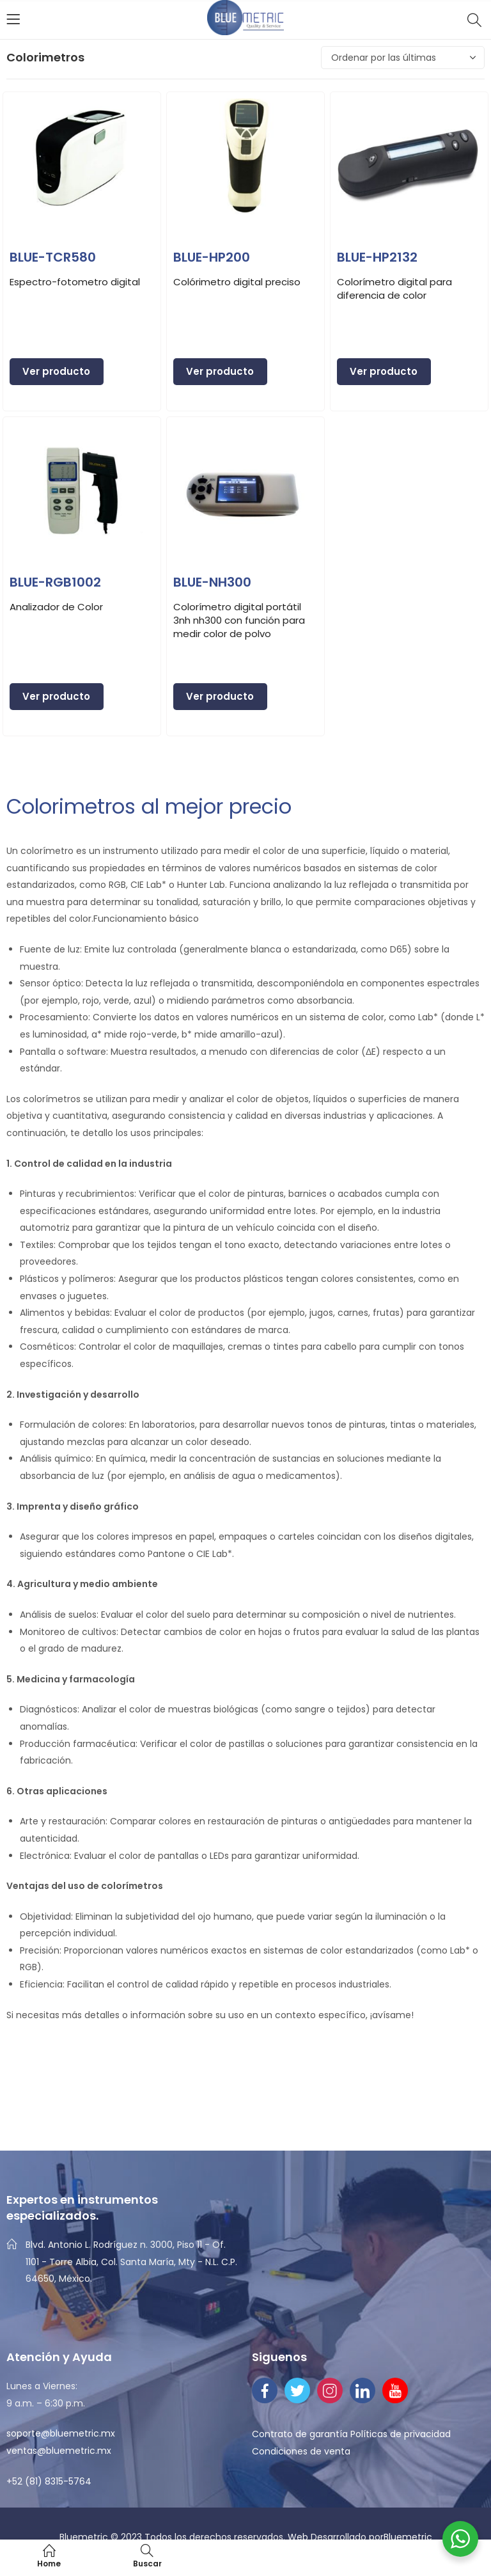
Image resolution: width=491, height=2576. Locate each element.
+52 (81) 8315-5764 (48, 2481)
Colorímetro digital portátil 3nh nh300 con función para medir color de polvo (239, 620)
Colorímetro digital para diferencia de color (394, 288)
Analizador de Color (56, 606)
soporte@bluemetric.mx (60, 2433)
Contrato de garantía (300, 2434)
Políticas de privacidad (400, 2434)
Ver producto (56, 371)
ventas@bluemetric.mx (58, 2450)
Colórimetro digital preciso (236, 281)
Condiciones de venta (301, 2451)
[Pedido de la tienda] (403, 57)
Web (299, 2537)
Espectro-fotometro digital (75, 281)
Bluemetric (408, 2537)
